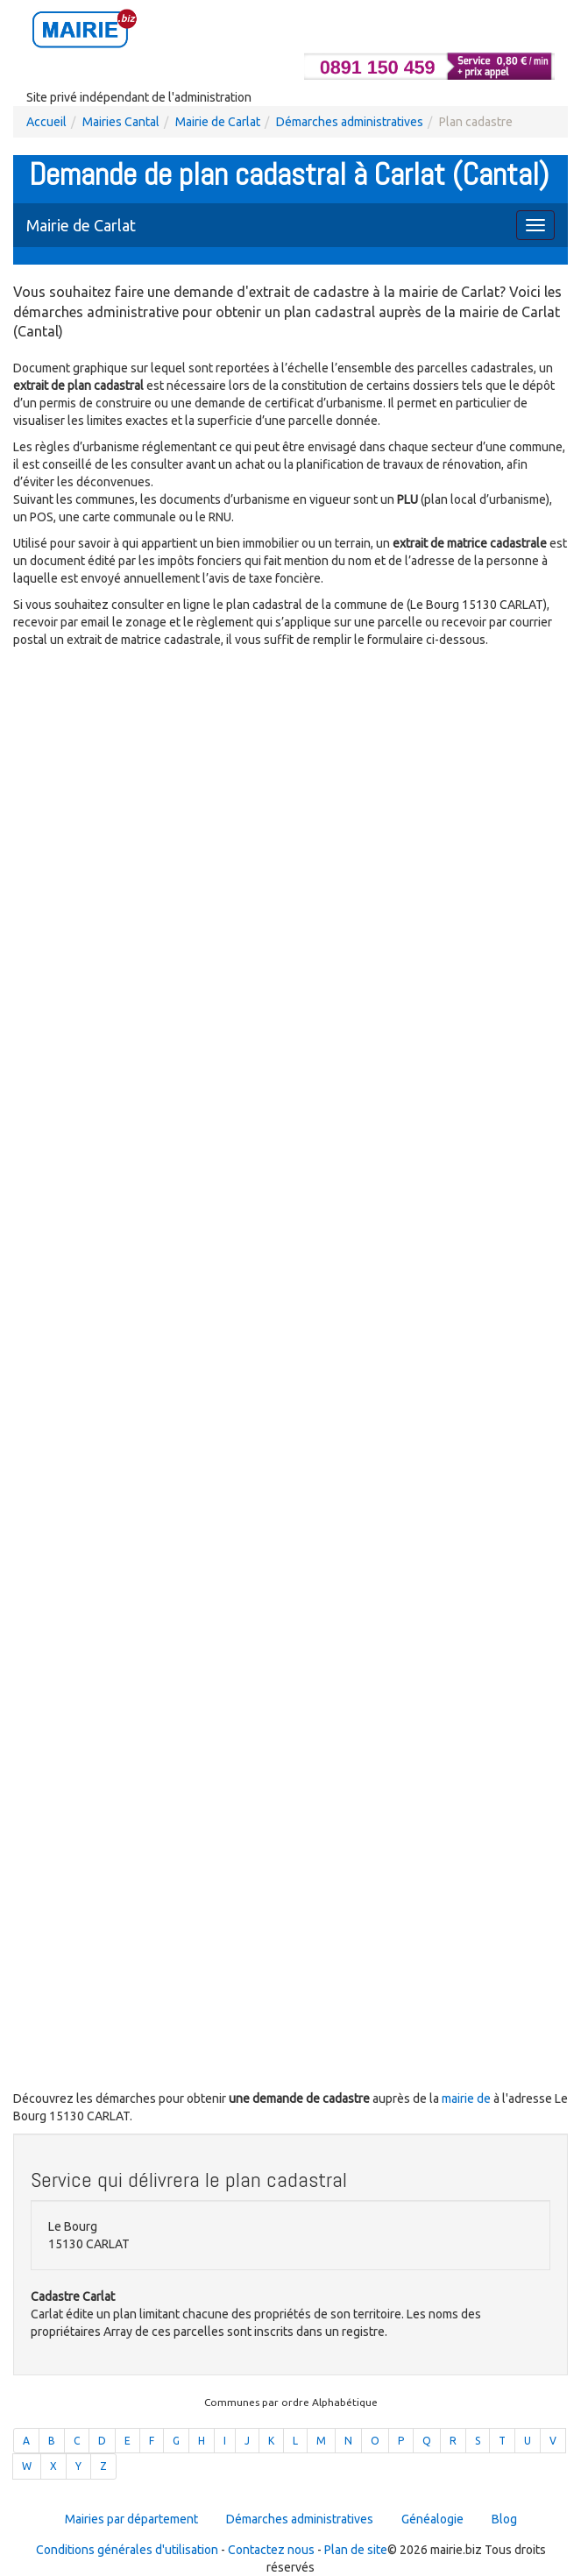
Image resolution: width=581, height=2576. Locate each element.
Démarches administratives (349, 122)
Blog (504, 2519)
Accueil (46, 122)
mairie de (467, 2098)
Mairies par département (131, 2519)
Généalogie (432, 2519)
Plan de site (355, 2550)
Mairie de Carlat (217, 122)
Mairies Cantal (120, 122)
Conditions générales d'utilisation (127, 2550)
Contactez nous (271, 2550)
